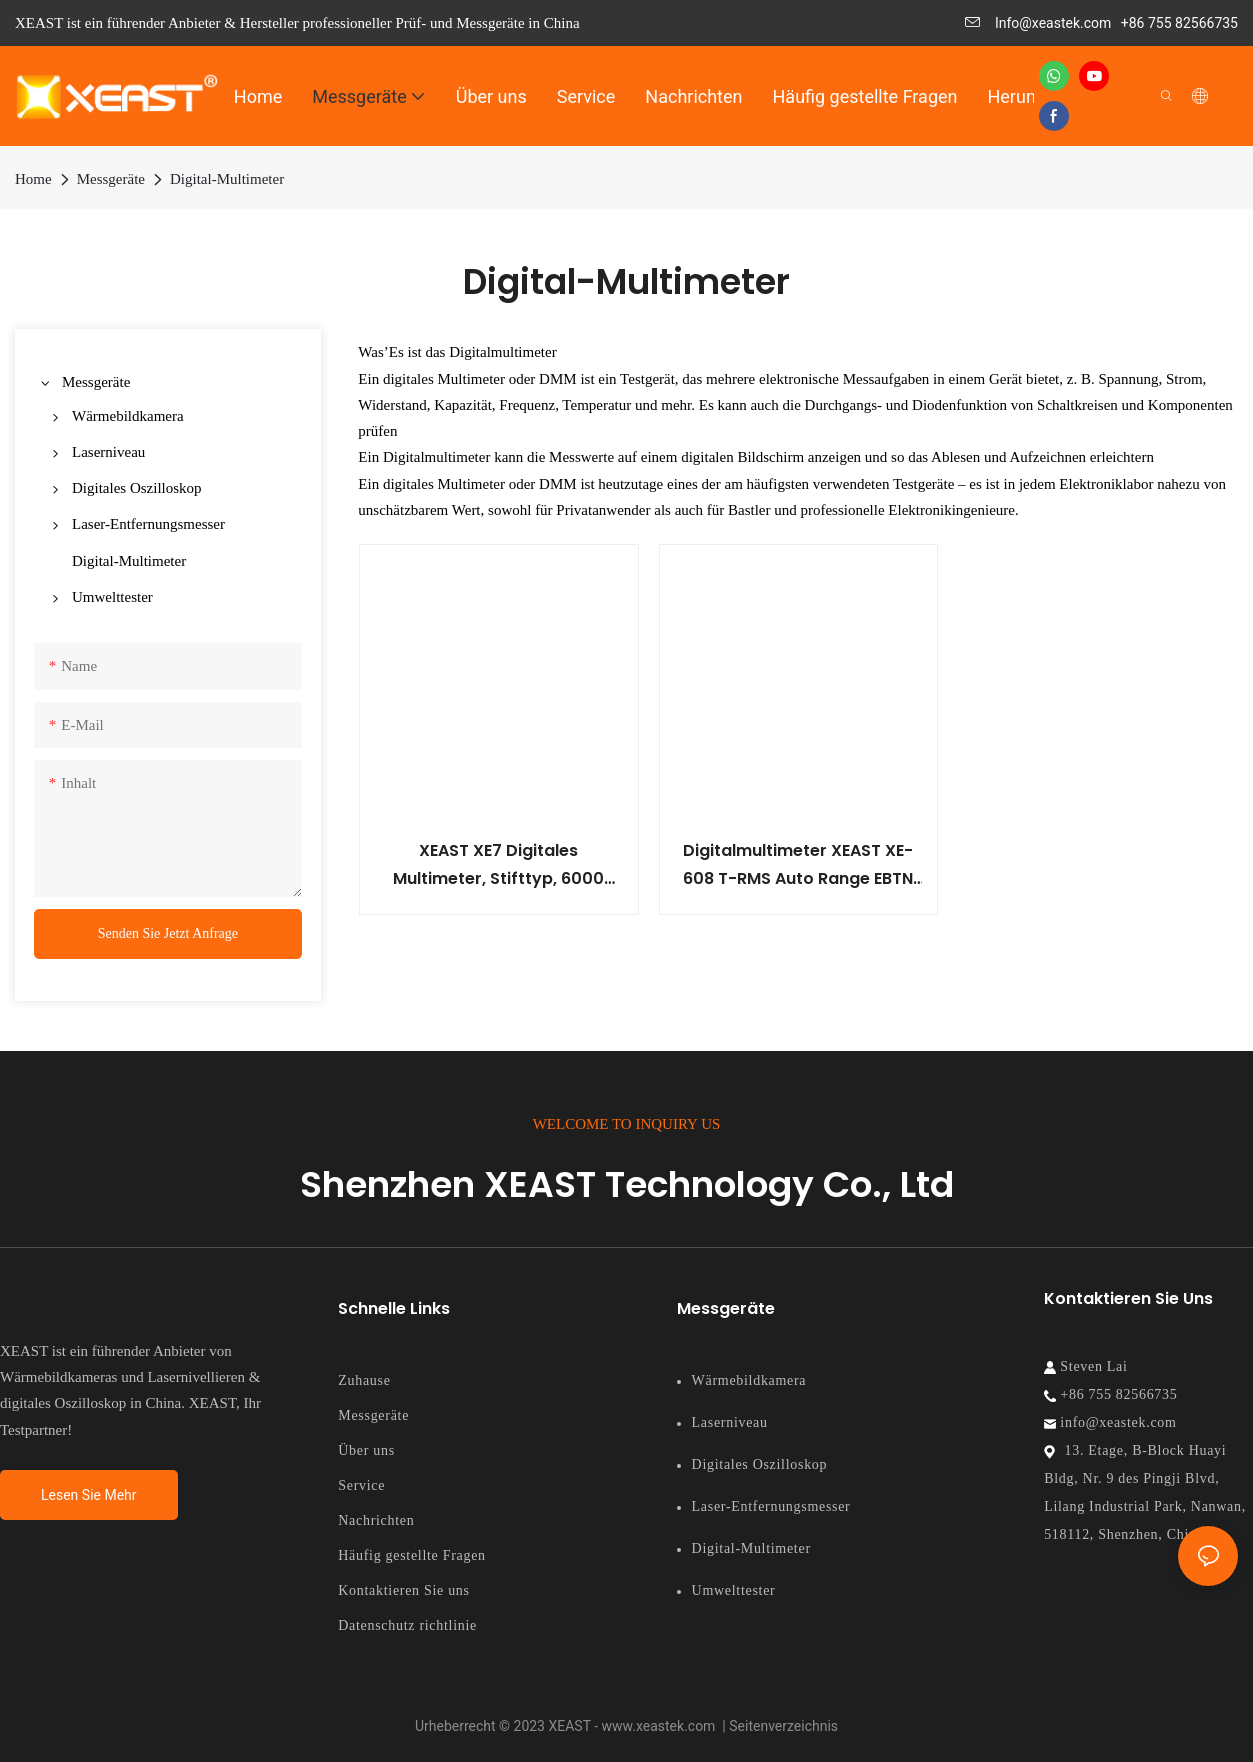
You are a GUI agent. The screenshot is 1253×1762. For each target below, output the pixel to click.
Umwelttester (734, 1590)
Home (33, 179)
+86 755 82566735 (1179, 23)
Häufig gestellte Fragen (412, 1555)
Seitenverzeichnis (783, 1726)
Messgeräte (111, 179)
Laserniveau (730, 1422)
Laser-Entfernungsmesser (771, 1506)
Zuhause (364, 1380)
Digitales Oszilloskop (760, 1464)
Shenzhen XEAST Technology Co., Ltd (627, 1184)
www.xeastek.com (660, 1726)
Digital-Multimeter (227, 179)
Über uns (366, 1450)
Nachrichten (376, 1520)
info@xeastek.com (1116, 1422)
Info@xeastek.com (1039, 23)
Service (361, 1485)
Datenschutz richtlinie (407, 1625)
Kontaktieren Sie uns (403, 1590)
